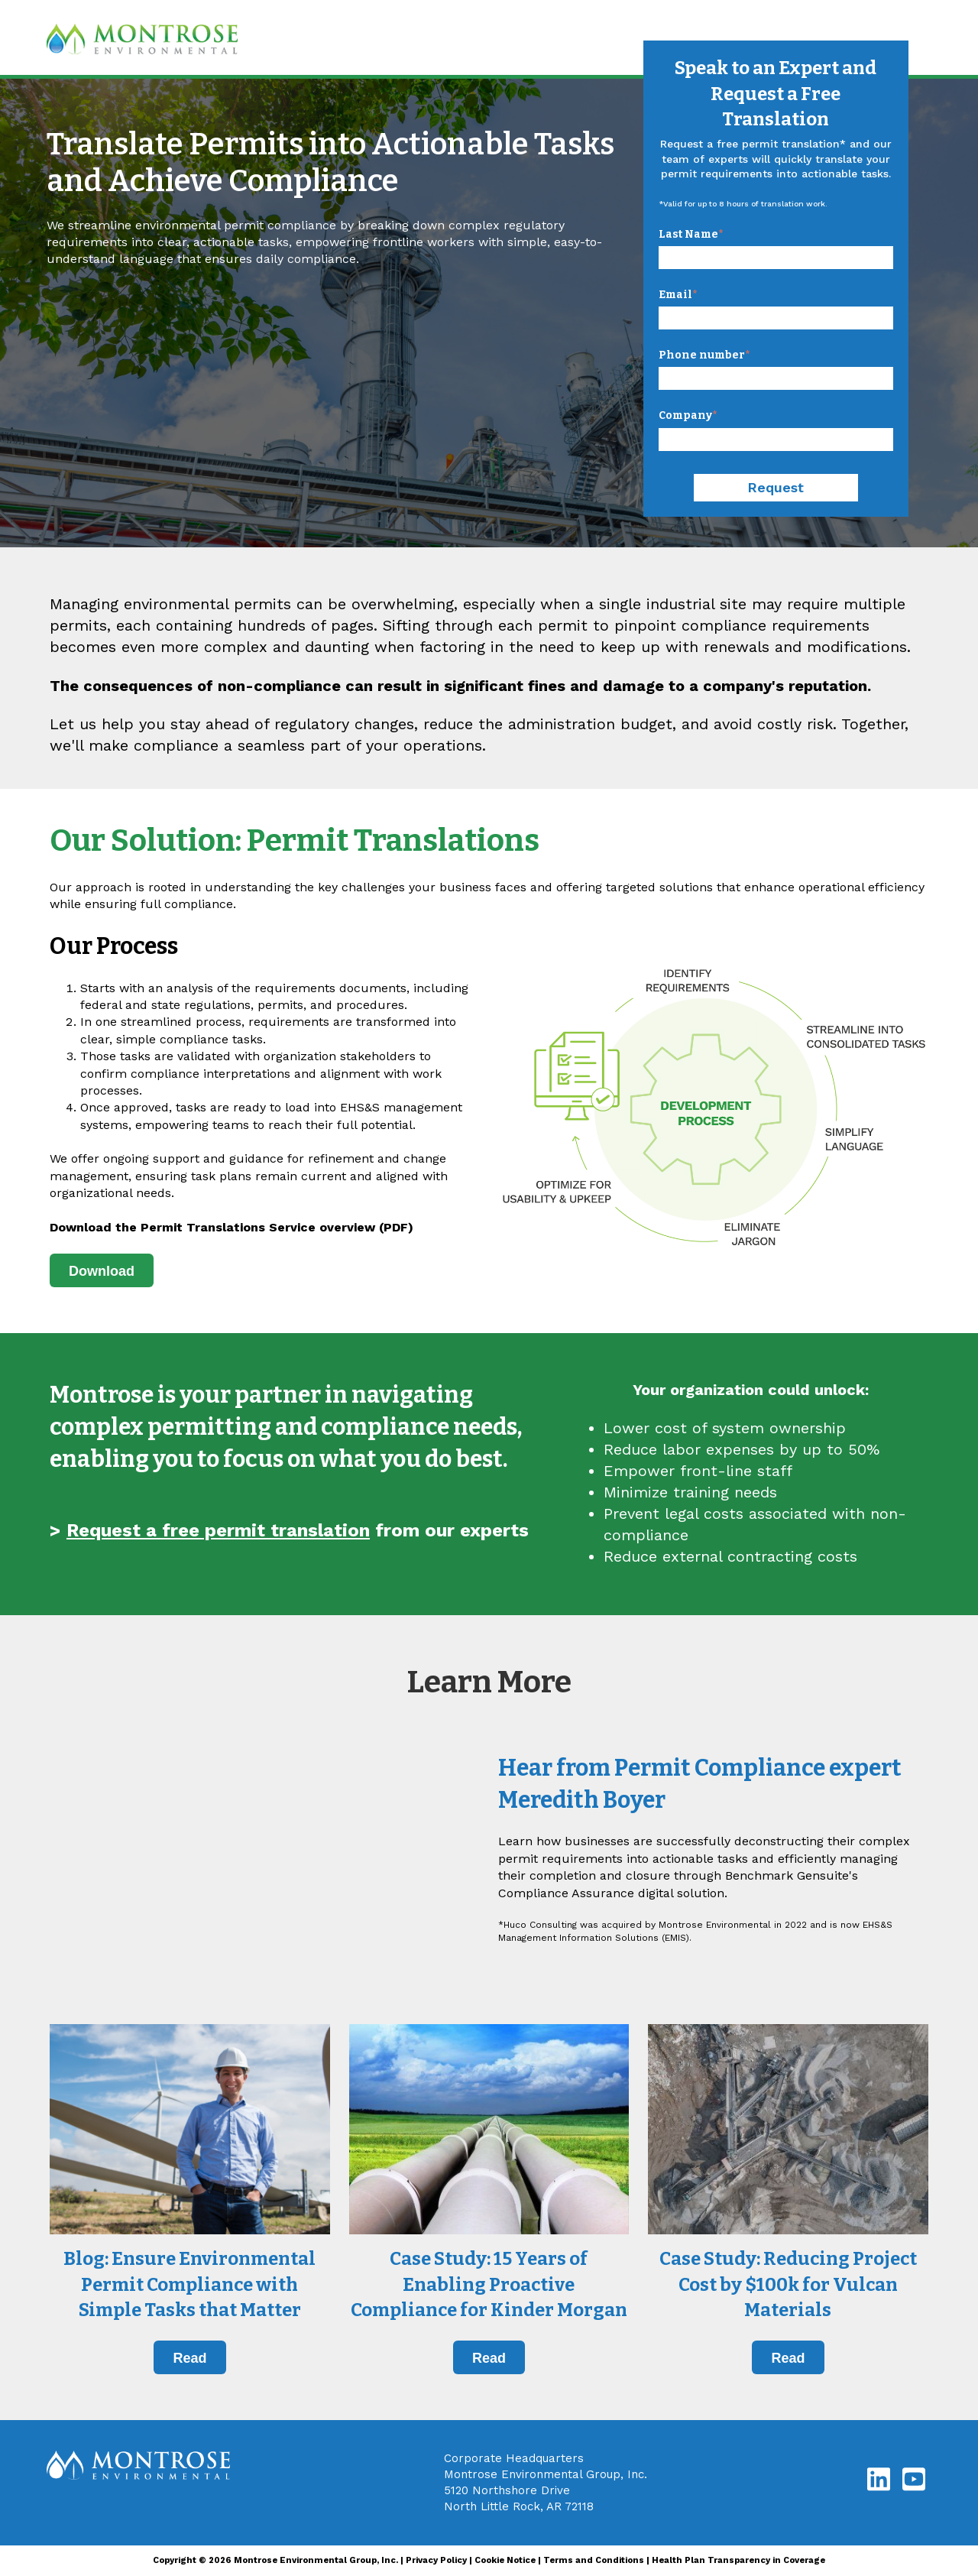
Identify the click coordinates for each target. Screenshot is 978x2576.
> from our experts (289, 1530)
